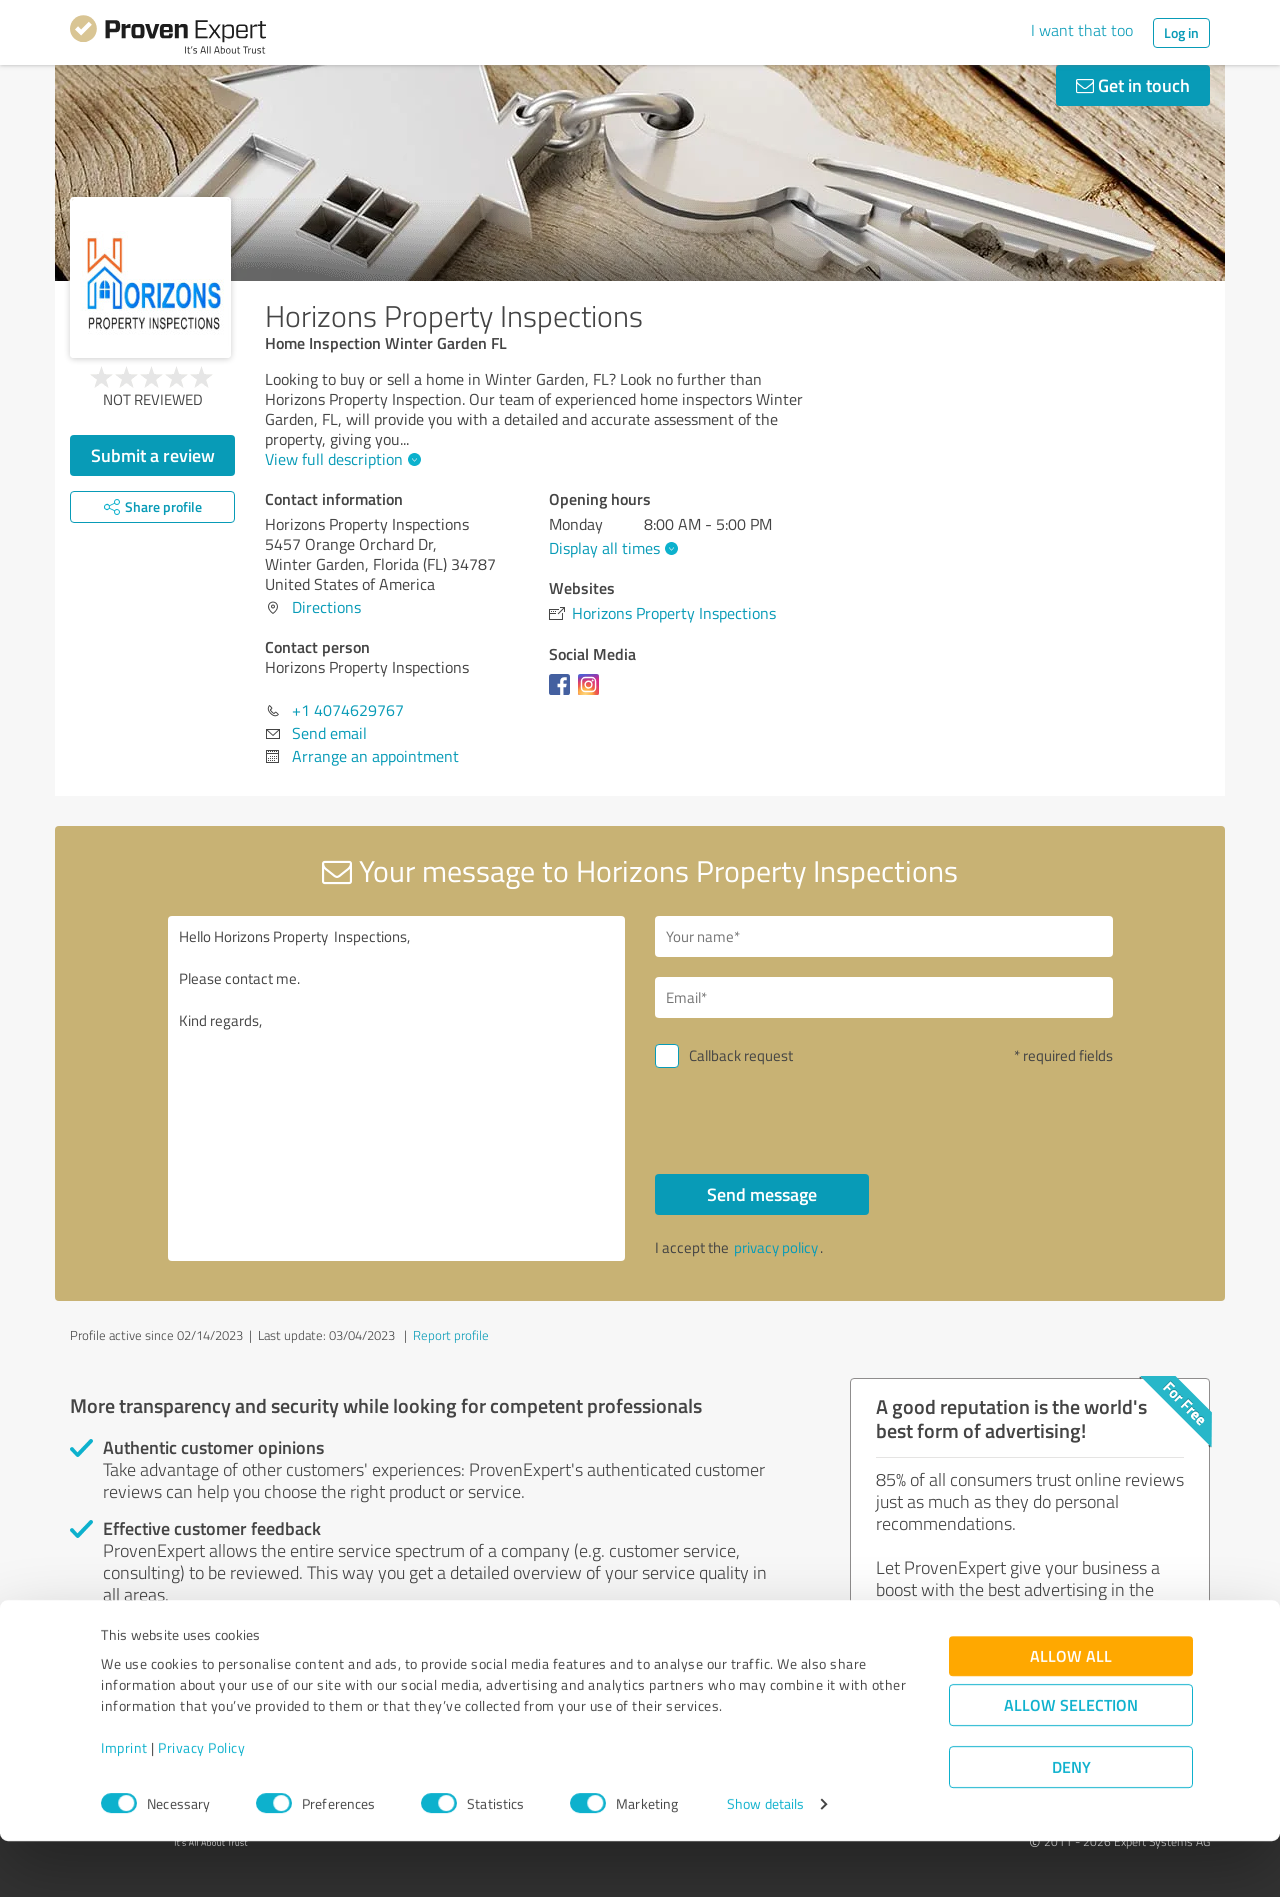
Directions (326, 607)
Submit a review (153, 455)
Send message (762, 1194)
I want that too (1082, 30)
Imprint (124, 1803)
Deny (1071, 1822)
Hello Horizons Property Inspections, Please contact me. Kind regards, (397, 1088)
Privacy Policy (201, 1803)
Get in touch (1133, 85)
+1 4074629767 (348, 710)
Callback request (741, 1055)
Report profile (451, 1335)
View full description (340, 459)
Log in (1181, 32)
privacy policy (776, 1247)
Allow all (1071, 1711)
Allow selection (1071, 1760)
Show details (765, 1859)
